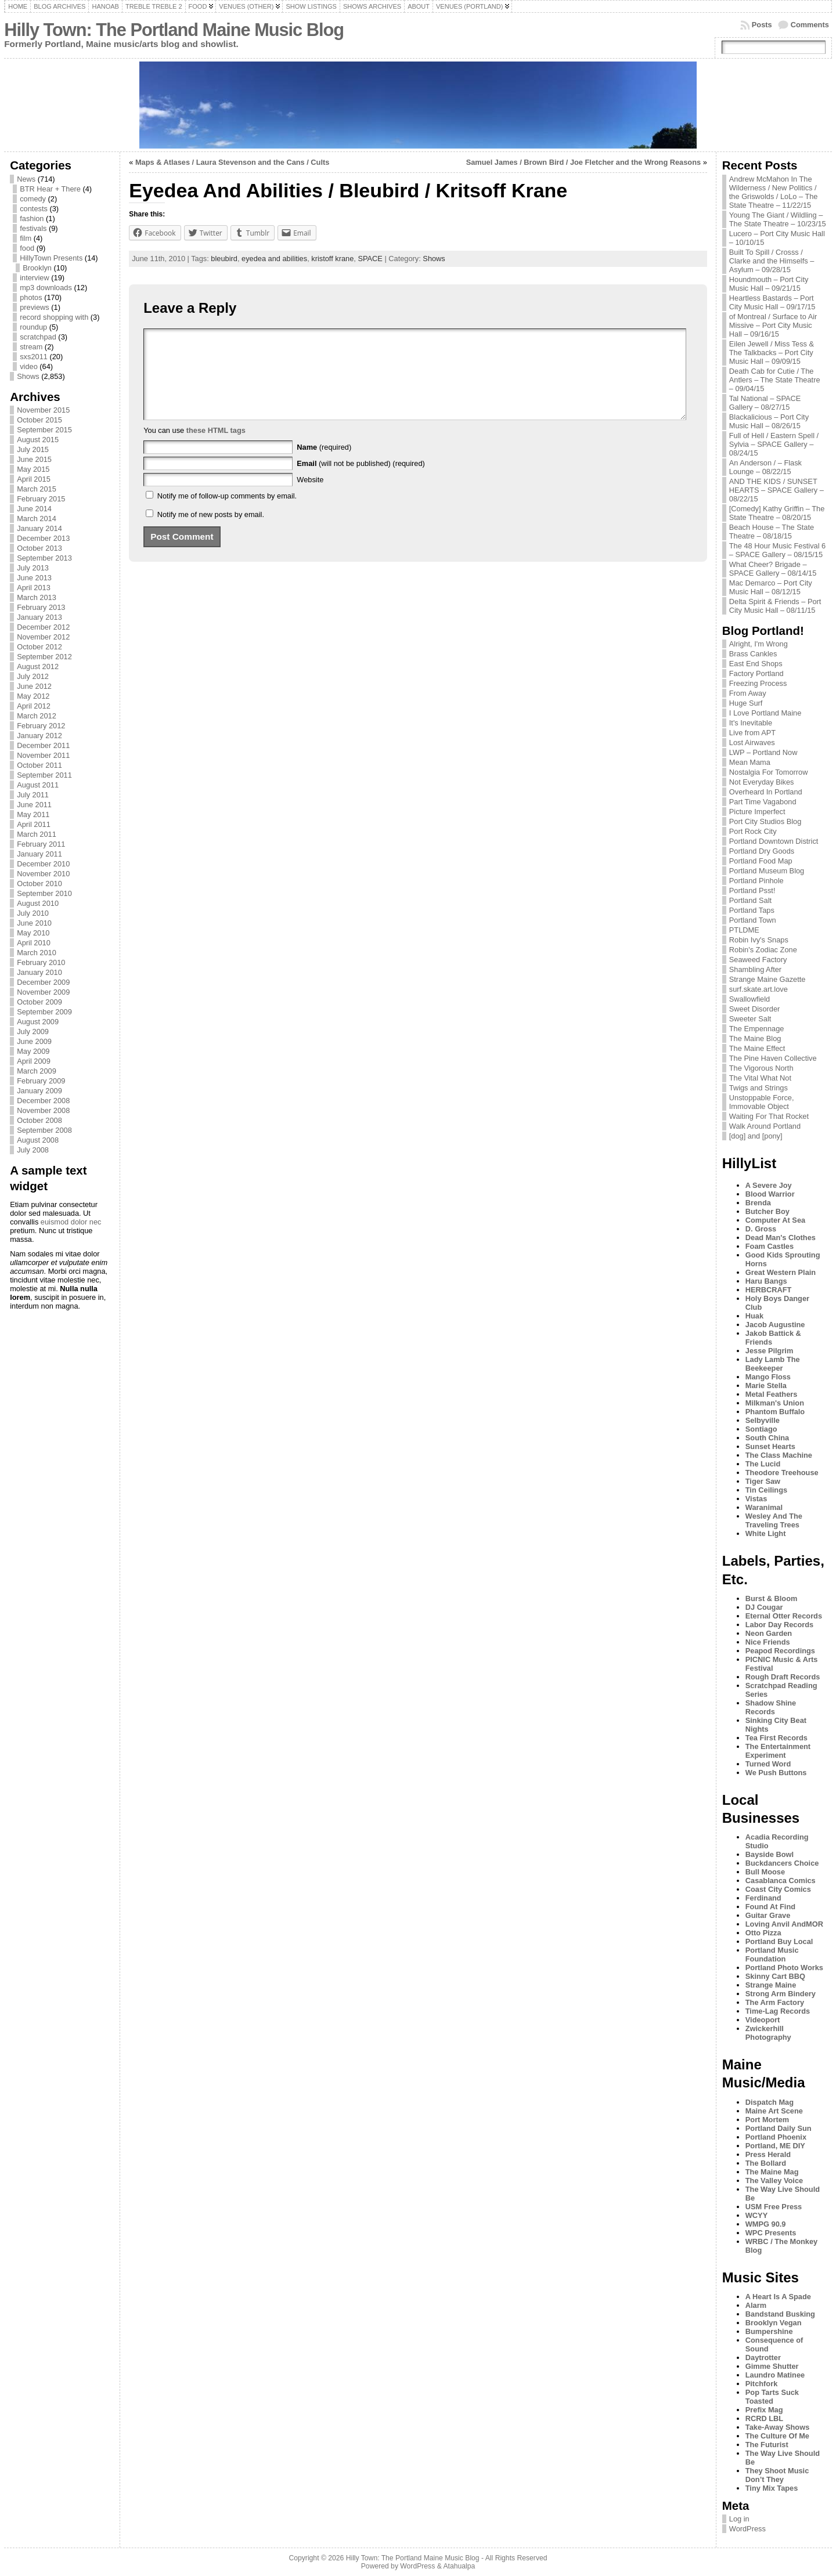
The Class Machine (778, 1455)
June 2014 (34, 508)
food (27, 248)
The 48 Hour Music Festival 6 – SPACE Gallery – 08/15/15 (777, 550)
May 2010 (33, 932)
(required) (324, 464)
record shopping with (54, 317)
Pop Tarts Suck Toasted (772, 2396)
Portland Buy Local (779, 1941)
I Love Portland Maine (765, 713)
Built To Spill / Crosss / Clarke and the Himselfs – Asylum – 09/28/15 (772, 261)
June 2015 (34, 459)
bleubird (224, 258)
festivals (33, 228)
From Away (747, 693)
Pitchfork (761, 2383)
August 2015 (38, 439)
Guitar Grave (768, 1915)
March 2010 (36, 952)
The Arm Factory (774, 2002)
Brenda (758, 1202)
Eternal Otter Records (783, 1616)
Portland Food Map (760, 861)
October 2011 (39, 765)
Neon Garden (768, 1633)
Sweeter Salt (750, 1018)
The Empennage (756, 1028)
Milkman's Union (774, 1403)
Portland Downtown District (774, 841)
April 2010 (34, 942)
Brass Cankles (753, 653)
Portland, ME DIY (775, 2145)
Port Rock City (753, 831)
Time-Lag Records (777, 2011)
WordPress (747, 2528)
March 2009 (36, 1071)
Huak (754, 1316)
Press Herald (768, 2154)
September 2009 (44, 1011)
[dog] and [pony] (756, 1136)
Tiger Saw (762, 1481)
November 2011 (43, 755)
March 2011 (36, 834)
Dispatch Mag (769, 2102)
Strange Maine (770, 1985)
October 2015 (39, 420)
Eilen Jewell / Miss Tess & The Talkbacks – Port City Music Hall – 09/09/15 (771, 352)
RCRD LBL (764, 2418)
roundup (33, 327)
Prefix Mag (764, 2409)
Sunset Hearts (770, 1446)
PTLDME (744, 930)
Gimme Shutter (772, 2366)
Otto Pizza (763, 1932)
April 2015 (34, 479)
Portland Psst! (752, 890)
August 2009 (38, 1021)
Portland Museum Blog (766, 870)
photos (31, 297)
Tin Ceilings (766, 1490)
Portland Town (752, 920)
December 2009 (43, 982)
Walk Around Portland (765, 1126)
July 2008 (33, 1150)
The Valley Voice (774, 2180)
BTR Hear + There (50, 189)
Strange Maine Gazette (767, 979)
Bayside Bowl (769, 1854)
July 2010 (33, 913)
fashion (32, 218)
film (25, 238)
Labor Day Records (779, 1624)
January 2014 (39, 528)
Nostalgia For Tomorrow (768, 772)
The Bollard (765, 2163)
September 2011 (44, 775)
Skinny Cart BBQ (775, 1976)
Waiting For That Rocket (769, 1116)
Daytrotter (763, 2357)
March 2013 (36, 597)
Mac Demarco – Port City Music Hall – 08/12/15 (770, 587)
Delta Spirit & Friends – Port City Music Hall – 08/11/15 (775, 606)
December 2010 (43, 863)
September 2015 (44, 429)
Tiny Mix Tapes (771, 2488)
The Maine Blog (755, 1038)
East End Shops (756, 663)
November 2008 (43, 1110)
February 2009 (41, 1080)
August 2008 (38, 1140)
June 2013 (34, 577)
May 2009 (33, 1051)
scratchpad (38, 337)
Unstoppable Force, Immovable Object (761, 1102)
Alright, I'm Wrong (758, 644)
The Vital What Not (760, 1078)
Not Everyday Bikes (761, 782)
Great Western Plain (780, 1272)
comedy (33, 198)
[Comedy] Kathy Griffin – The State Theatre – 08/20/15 (777, 513)
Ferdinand (763, 1898)
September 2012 (44, 656)
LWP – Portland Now (763, 752)
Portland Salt (750, 900)
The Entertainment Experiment (777, 1751)
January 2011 (39, 854)
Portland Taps (751, 910)
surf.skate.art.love (758, 989)
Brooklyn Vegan (773, 2322)
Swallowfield (749, 999)
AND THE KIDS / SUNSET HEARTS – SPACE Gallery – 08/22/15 (776, 490)
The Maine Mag (772, 2171)
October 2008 (39, 1120)
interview (34, 277)
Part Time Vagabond (763, 801)
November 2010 (43, 873)
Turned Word (768, 1764)
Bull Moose (765, 1871)
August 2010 (38, 903)
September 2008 (44, 1130)
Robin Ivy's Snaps (758, 939)
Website (310, 497)
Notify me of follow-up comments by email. (227, 513)
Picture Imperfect (757, 811)
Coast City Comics (778, 1889)
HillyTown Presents (51, 258)
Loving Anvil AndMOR (784, 1924)
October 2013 (39, 548)
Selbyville (762, 1420)
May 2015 (33, 469)
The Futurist (766, 2444)
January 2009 (39, 1090)
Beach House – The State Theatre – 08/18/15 (771, 531)
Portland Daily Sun (778, 2128)
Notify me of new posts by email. (210, 532)
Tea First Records (776, 1737)
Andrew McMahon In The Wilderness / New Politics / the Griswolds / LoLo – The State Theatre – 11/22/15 (773, 192)
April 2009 (34, 1061)
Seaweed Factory (758, 959)
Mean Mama (749, 762)
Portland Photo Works (784, 1967)
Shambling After (755, 969)
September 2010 (44, 893)
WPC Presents (770, 2232)
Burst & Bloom (771, 1598)
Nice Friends (767, 1642)
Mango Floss (768, 1376)
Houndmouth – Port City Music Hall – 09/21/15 (769, 283)
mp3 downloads (46, 287)
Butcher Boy (767, 1211)
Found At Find (770, 1906)
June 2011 (34, 804)
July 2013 (33, 567)
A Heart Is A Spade (778, 2296)
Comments (810, 24)
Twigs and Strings (758, 1087)
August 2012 (38, 666)
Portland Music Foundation (772, 1954)
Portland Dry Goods (761, 851)
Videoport (762, 2019)
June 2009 (34, 1041)
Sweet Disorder (754, 1009)
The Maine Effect (757, 1048)
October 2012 (39, 646)
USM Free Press (773, 2206)
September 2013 (44, 558)
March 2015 (36, 489)
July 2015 (33, 449)
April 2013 (34, 587)
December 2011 (43, 745)
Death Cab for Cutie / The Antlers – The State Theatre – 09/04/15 (774, 380)
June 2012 (34, 686)
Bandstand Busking (780, 2314)
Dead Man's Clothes (780, 1237)
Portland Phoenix (775, 2137)
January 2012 (39, 735)
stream (31, 346)
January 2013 (39, 617)
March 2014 (36, 518)
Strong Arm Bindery (780, 1993)
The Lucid (762, 1463)
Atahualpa (459, 2566)
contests (34, 208)
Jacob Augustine (775, 1324)
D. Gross (760, 1228)
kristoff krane (332, 258)
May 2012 (33, 696)
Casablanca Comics (780, 1880)
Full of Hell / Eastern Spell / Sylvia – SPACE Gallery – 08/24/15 (774, 444)
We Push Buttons (776, 1772)
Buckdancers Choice (782, 1863)
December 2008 (43, 1100)
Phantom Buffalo (775, 1411)
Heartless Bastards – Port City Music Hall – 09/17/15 (772, 302)
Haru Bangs (766, 1281)
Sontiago (761, 1429)
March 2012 (36, 715)
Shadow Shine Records (770, 1707)
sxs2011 (34, 356)
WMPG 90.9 (765, 2224)
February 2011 (41, 844)
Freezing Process (758, 683)
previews (34, 307)
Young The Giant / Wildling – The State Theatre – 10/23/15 (777, 219)
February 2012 (41, 725)
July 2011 (33, 794)
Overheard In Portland (765, 791)
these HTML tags (216, 447)
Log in (739, 2518)
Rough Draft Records (782, 1676)
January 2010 (39, 972)
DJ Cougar (764, 1607)
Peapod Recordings (780, 1650)
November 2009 (43, 992)
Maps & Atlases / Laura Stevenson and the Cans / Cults (232, 162)
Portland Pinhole (756, 880)
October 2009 (39, 1002)
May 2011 (33, 814)
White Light (765, 1533)
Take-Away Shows (777, 2427)
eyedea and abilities (274, 258)
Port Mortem (767, 2119)
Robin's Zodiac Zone (763, 949)
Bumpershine (769, 2331)
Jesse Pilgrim (769, 1350)
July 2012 (33, 676)
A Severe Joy (768, 1185)
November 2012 (43, 637)
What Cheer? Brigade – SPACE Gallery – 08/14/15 (773, 568)
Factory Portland (756, 673)
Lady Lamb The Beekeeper (772, 1363)
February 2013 (41, 607)
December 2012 (43, 627)
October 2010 (39, 883)
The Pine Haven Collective (773, 1058)
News (26, 179)
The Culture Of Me (777, 2436)
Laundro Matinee (775, 2375)
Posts (762, 24)
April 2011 (34, 824)
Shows (28, 376)
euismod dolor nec (71, 1221)
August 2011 (38, 785)
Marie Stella (766, 1385)
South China (767, 1437)
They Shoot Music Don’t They (777, 2475)
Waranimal (764, 1507)
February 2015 (41, 498)
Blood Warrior (770, 1194)
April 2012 (34, 706)
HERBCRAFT (768, 1289)
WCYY (756, 2215)
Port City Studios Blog (765, 821)
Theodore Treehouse (782, 1472)
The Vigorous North (761, 1068)
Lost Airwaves (752, 742)
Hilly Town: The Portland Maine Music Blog (174, 30)
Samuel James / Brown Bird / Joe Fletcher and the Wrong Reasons (583, 162)
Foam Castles (769, 1246)
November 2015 (43, 410)
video (29, 366)
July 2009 (33, 1031)
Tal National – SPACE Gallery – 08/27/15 (765, 402)
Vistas (756, 1498)
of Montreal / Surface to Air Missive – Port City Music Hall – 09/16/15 (773, 325)
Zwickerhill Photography (768, 2033)
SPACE (370, 258)
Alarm (755, 2305)
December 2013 (43, 538)
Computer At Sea (775, 1220)
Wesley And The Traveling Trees (773, 1520)
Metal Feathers (771, 1394)
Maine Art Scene (774, 2111)
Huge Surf (746, 703)
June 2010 (34, 923)
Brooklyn (37, 267)
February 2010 (41, 962)
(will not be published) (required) (361, 480)
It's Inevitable (750, 722)
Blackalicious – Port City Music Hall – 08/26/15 (769, 421)
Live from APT (752, 732)
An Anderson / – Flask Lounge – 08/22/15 (765, 467)
